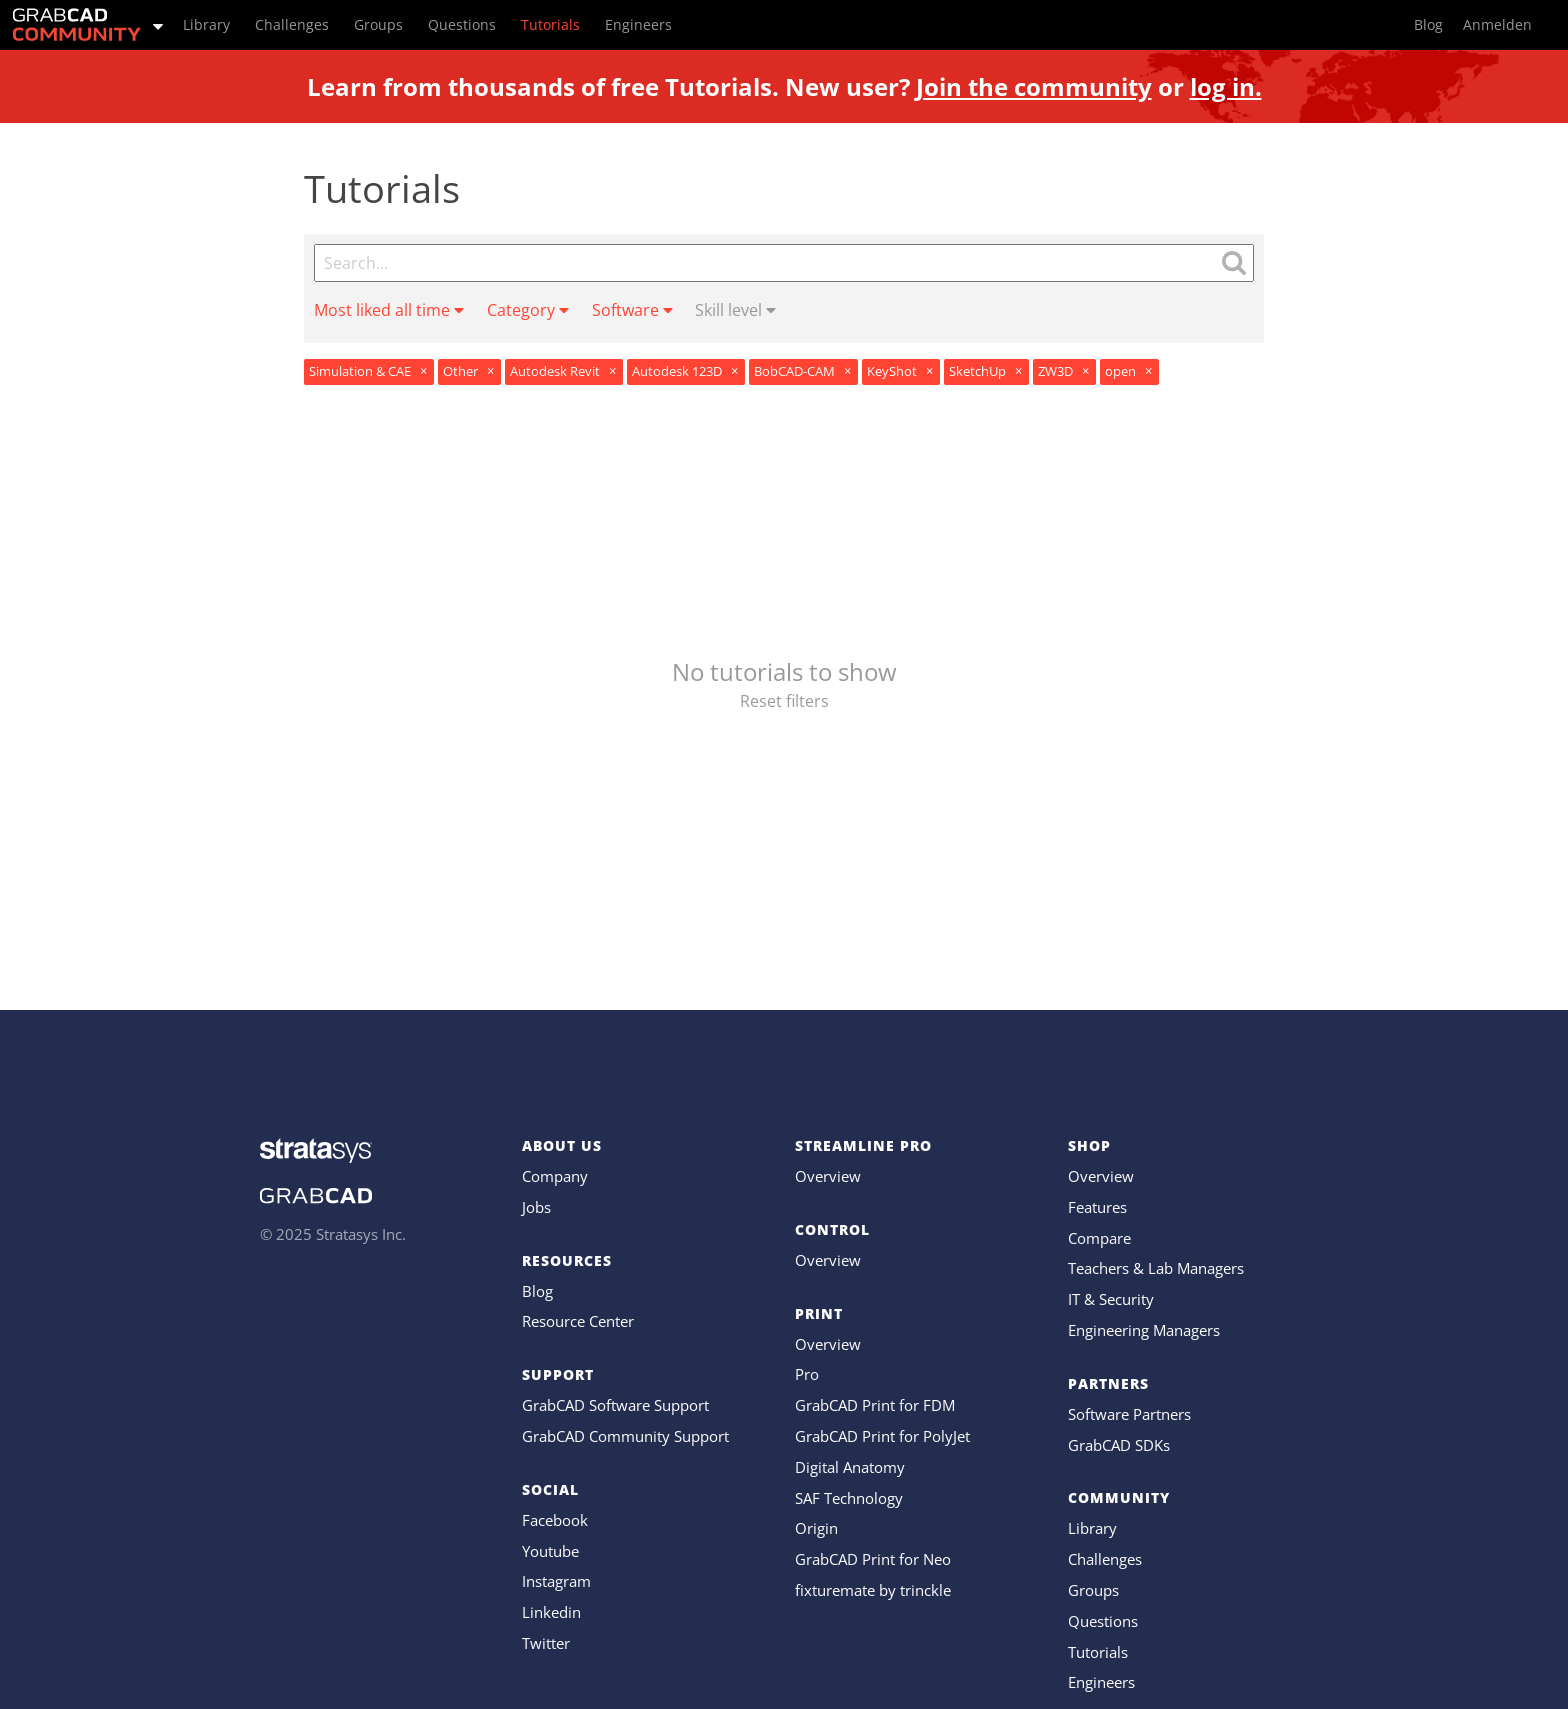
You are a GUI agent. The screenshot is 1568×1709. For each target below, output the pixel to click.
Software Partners (1129, 1414)
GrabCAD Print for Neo (873, 1559)
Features (1097, 1207)
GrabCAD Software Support (615, 1405)
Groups (1093, 1590)
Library (1092, 1528)
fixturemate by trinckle (873, 1590)
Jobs (536, 1207)
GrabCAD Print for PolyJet (882, 1436)
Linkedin (551, 1612)
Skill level (735, 310)
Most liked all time (389, 310)
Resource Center (578, 1321)
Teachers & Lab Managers (1156, 1268)
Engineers (1101, 1682)
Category (528, 310)
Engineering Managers (1144, 1330)
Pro (807, 1374)
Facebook (555, 1520)
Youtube (550, 1551)
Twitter (546, 1643)
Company (555, 1176)
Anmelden (1497, 24)
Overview (828, 1176)
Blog (537, 1291)
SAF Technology (849, 1498)
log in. (1226, 86)
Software (632, 310)
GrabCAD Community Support (625, 1436)
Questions (1103, 1621)
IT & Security (1111, 1299)
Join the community (1034, 86)
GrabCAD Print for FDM (875, 1405)
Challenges (1105, 1559)
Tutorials (1098, 1652)
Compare (1099, 1238)
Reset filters (784, 701)
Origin (816, 1528)
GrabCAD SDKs (1119, 1445)
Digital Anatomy (850, 1467)
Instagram (556, 1581)
